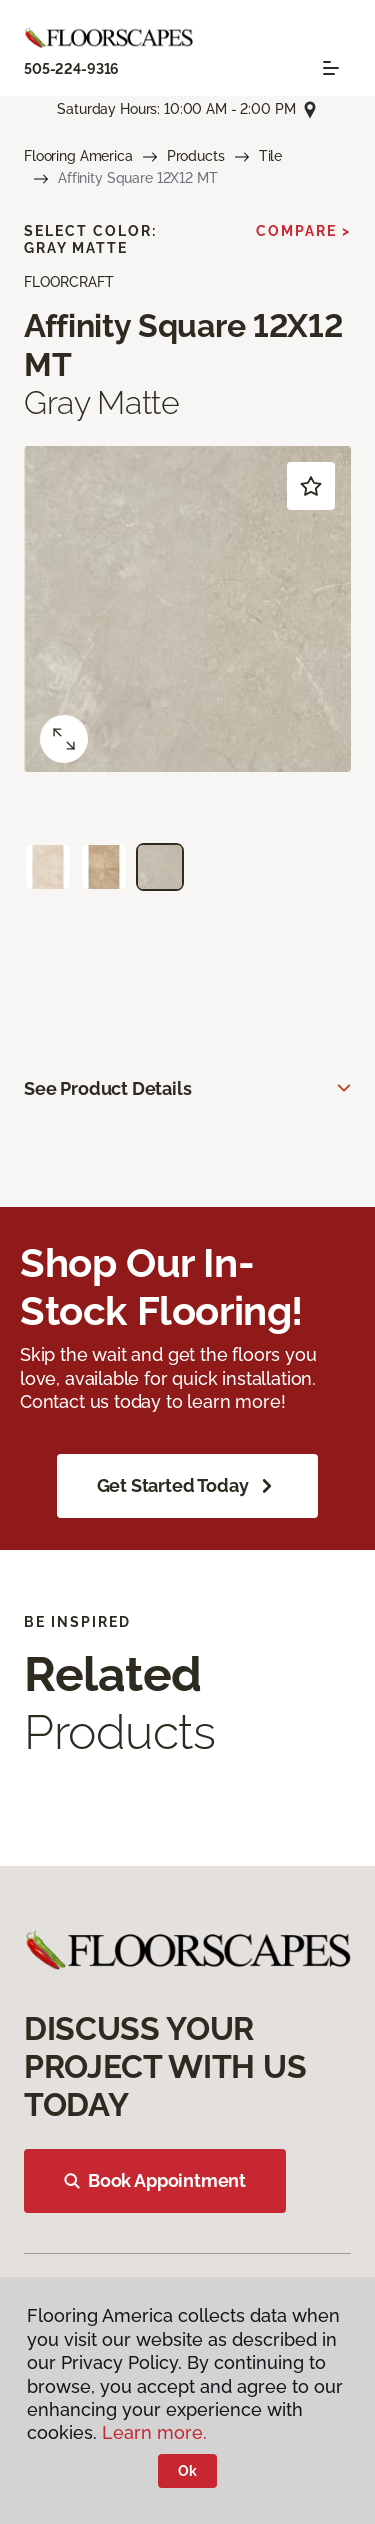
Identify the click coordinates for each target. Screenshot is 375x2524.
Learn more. (154, 2432)
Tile (270, 156)
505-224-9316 (71, 69)
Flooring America (78, 156)
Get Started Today (188, 1486)
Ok (187, 2471)
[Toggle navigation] (331, 68)
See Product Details (108, 1088)
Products (196, 156)
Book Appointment (155, 2180)
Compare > (303, 231)
